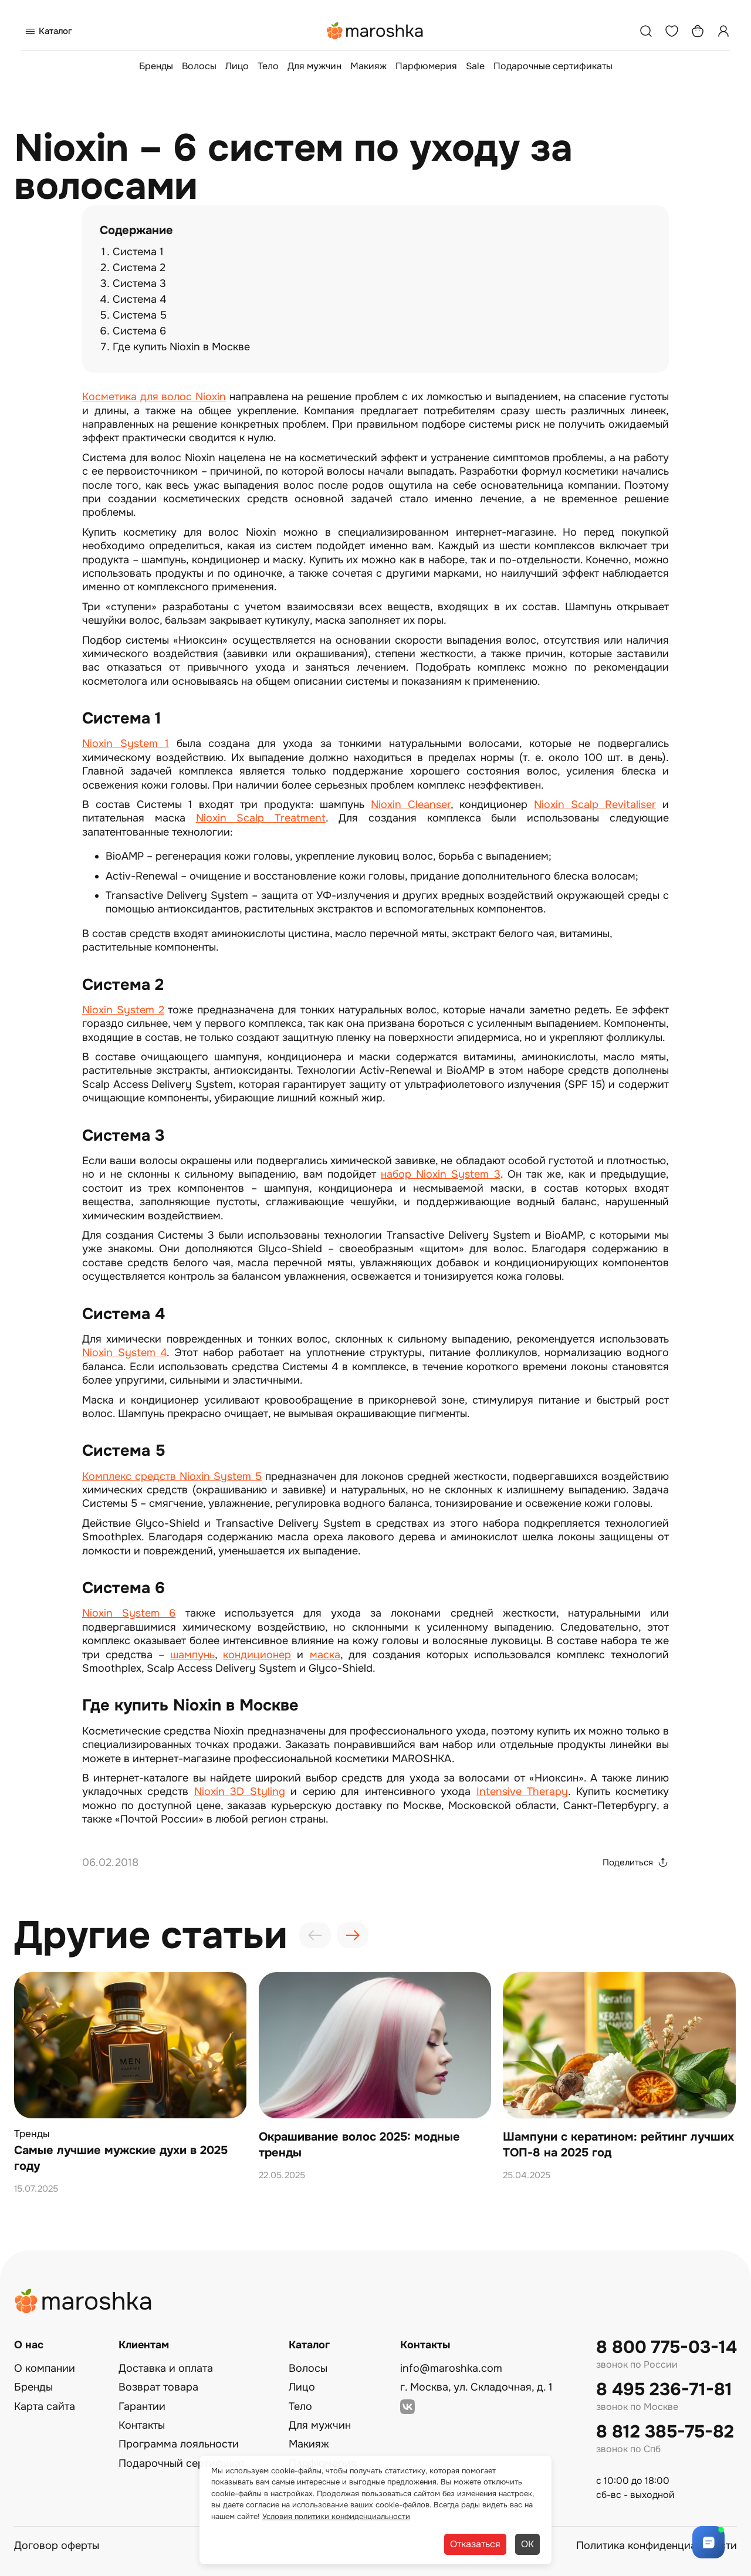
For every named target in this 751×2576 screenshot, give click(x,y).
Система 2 (139, 267)
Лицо (237, 66)
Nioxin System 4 (124, 1352)
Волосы (199, 66)
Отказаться (475, 2544)
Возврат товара (158, 2387)
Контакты (142, 2425)
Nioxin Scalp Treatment (261, 818)
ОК (527, 2544)
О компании (44, 2368)
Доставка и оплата (166, 2368)
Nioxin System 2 (123, 1009)
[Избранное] (672, 31)
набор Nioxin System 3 (440, 1174)
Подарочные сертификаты (553, 66)
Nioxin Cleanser (411, 804)
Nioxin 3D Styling (239, 1791)
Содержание (136, 230)
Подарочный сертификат (182, 2463)
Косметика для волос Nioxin (154, 396)
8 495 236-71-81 (664, 2389)
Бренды (156, 66)
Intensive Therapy (522, 1791)
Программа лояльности (179, 2444)
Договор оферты (56, 2545)
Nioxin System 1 (125, 743)
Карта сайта (44, 2406)
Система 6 (139, 330)
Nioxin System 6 (128, 1613)
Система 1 (138, 251)
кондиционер (257, 1654)
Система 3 (139, 283)
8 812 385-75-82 (665, 2432)
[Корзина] (698, 31)
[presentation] (315, 1935)
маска (325, 1654)
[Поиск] (646, 31)
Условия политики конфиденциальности (336, 2516)
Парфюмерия (426, 66)
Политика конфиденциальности (656, 2545)
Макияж (368, 66)
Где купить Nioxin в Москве (181, 346)
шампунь (192, 1654)
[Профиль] (723, 31)
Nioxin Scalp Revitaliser (595, 804)
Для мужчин (314, 66)
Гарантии (142, 2406)
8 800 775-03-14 (666, 2347)
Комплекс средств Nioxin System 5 (172, 1476)
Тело (268, 66)
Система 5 (140, 315)
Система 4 (139, 299)
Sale (475, 66)
